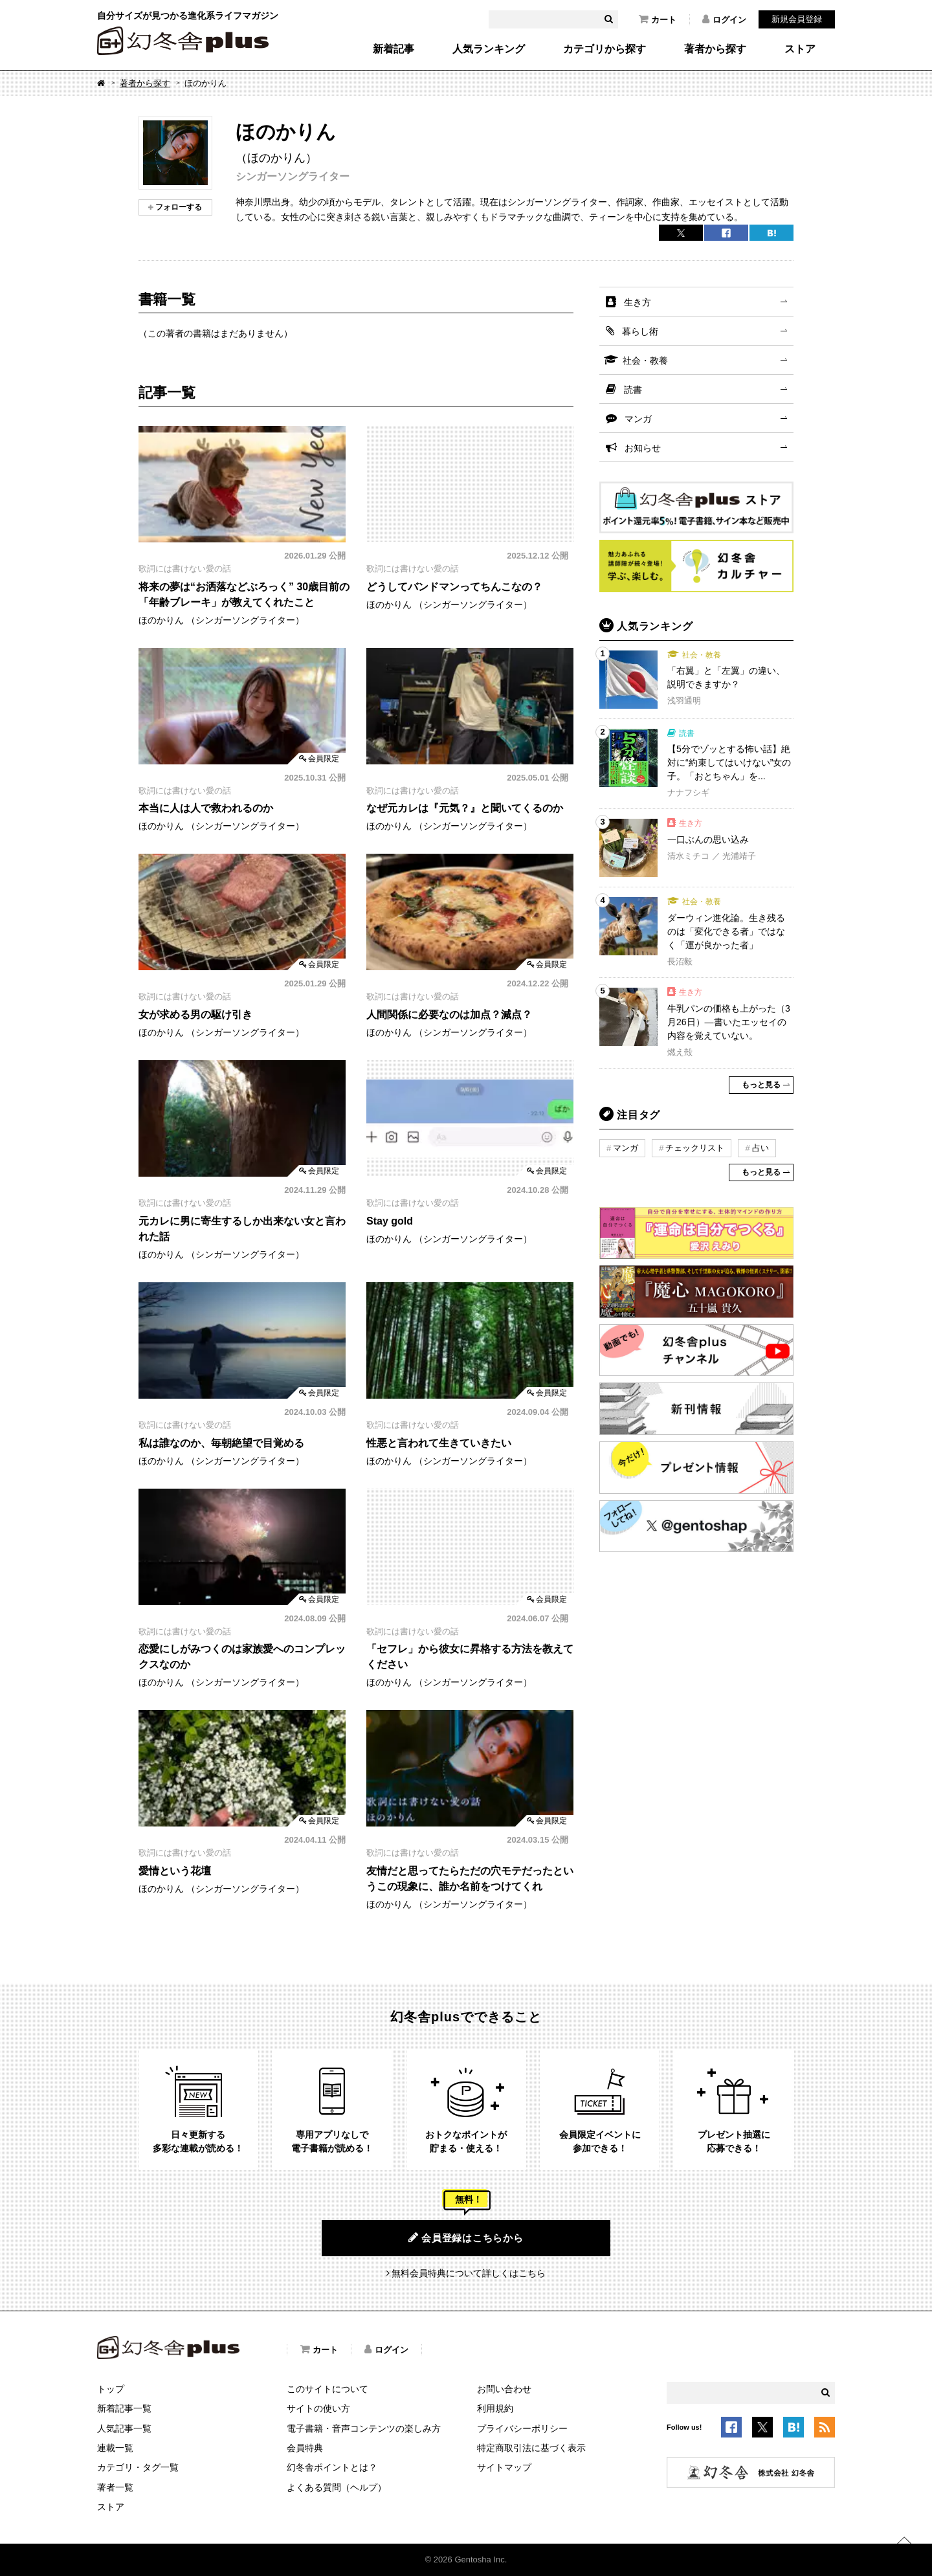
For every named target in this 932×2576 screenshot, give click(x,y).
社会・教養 (645, 360)
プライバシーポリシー (522, 2428)
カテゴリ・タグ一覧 (138, 2467)
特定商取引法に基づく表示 (531, 2448)
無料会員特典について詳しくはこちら (469, 2273)
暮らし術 (640, 331)
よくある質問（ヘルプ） (336, 2487)
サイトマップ (504, 2467)
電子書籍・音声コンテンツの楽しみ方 (364, 2428)
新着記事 (393, 49)
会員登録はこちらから (465, 2237)
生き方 (637, 302)
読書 (633, 389)
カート (657, 19)
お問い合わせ (504, 2389)
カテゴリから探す (604, 49)
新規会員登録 (796, 19)
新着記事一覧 (124, 2408)
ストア (800, 49)
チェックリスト (694, 1148)
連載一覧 (115, 2448)
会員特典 (305, 2448)
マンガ (638, 419)
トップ (110, 2389)
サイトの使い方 (318, 2408)
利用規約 (495, 2408)
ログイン (724, 19)
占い (760, 1148)
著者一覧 (115, 2487)
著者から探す (715, 49)
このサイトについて (327, 2389)
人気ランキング (488, 49)
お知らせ (643, 448)
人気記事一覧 (124, 2428)
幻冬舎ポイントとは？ (332, 2467)
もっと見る (761, 1084)
